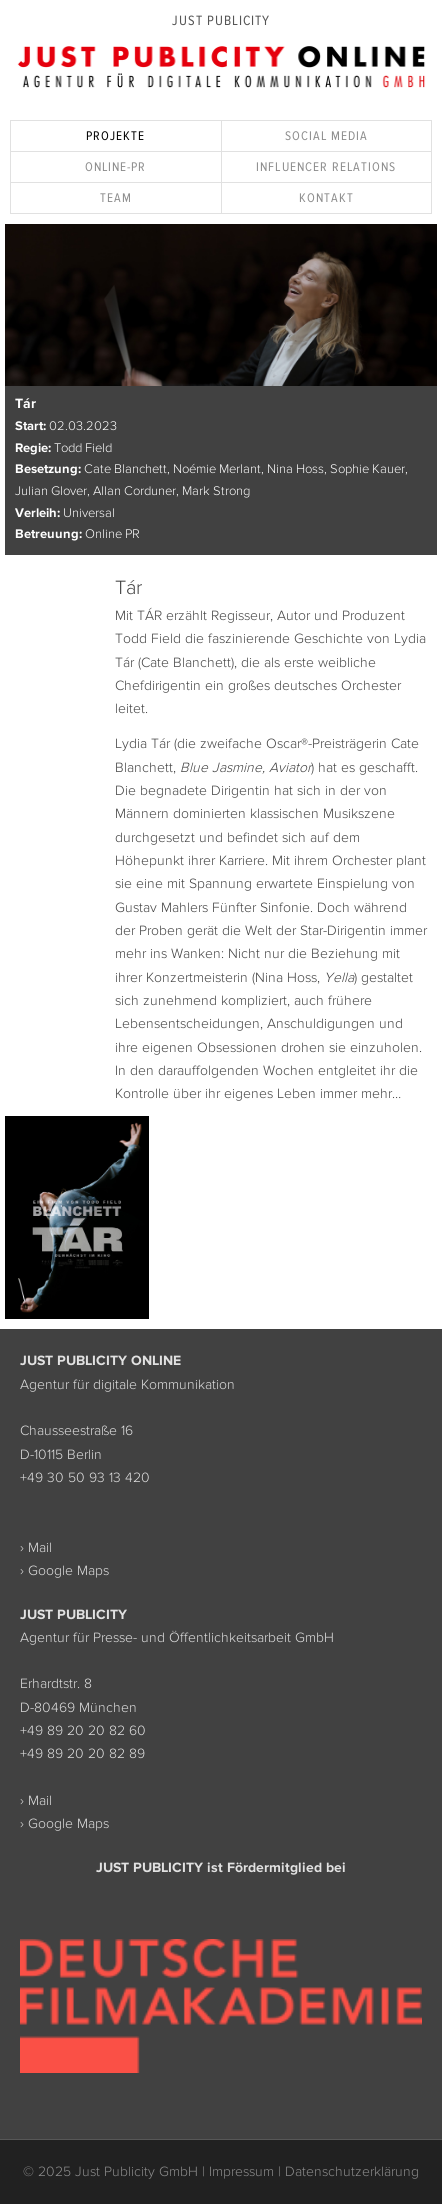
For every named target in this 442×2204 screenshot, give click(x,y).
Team (116, 197)
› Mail (36, 1547)
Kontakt (326, 197)
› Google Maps (64, 1570)
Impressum (241, 2171)
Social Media (326, 135)
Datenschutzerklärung (352, 2171)
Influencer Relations (326, 166)
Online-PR (115, 166)
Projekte (115, 135)
